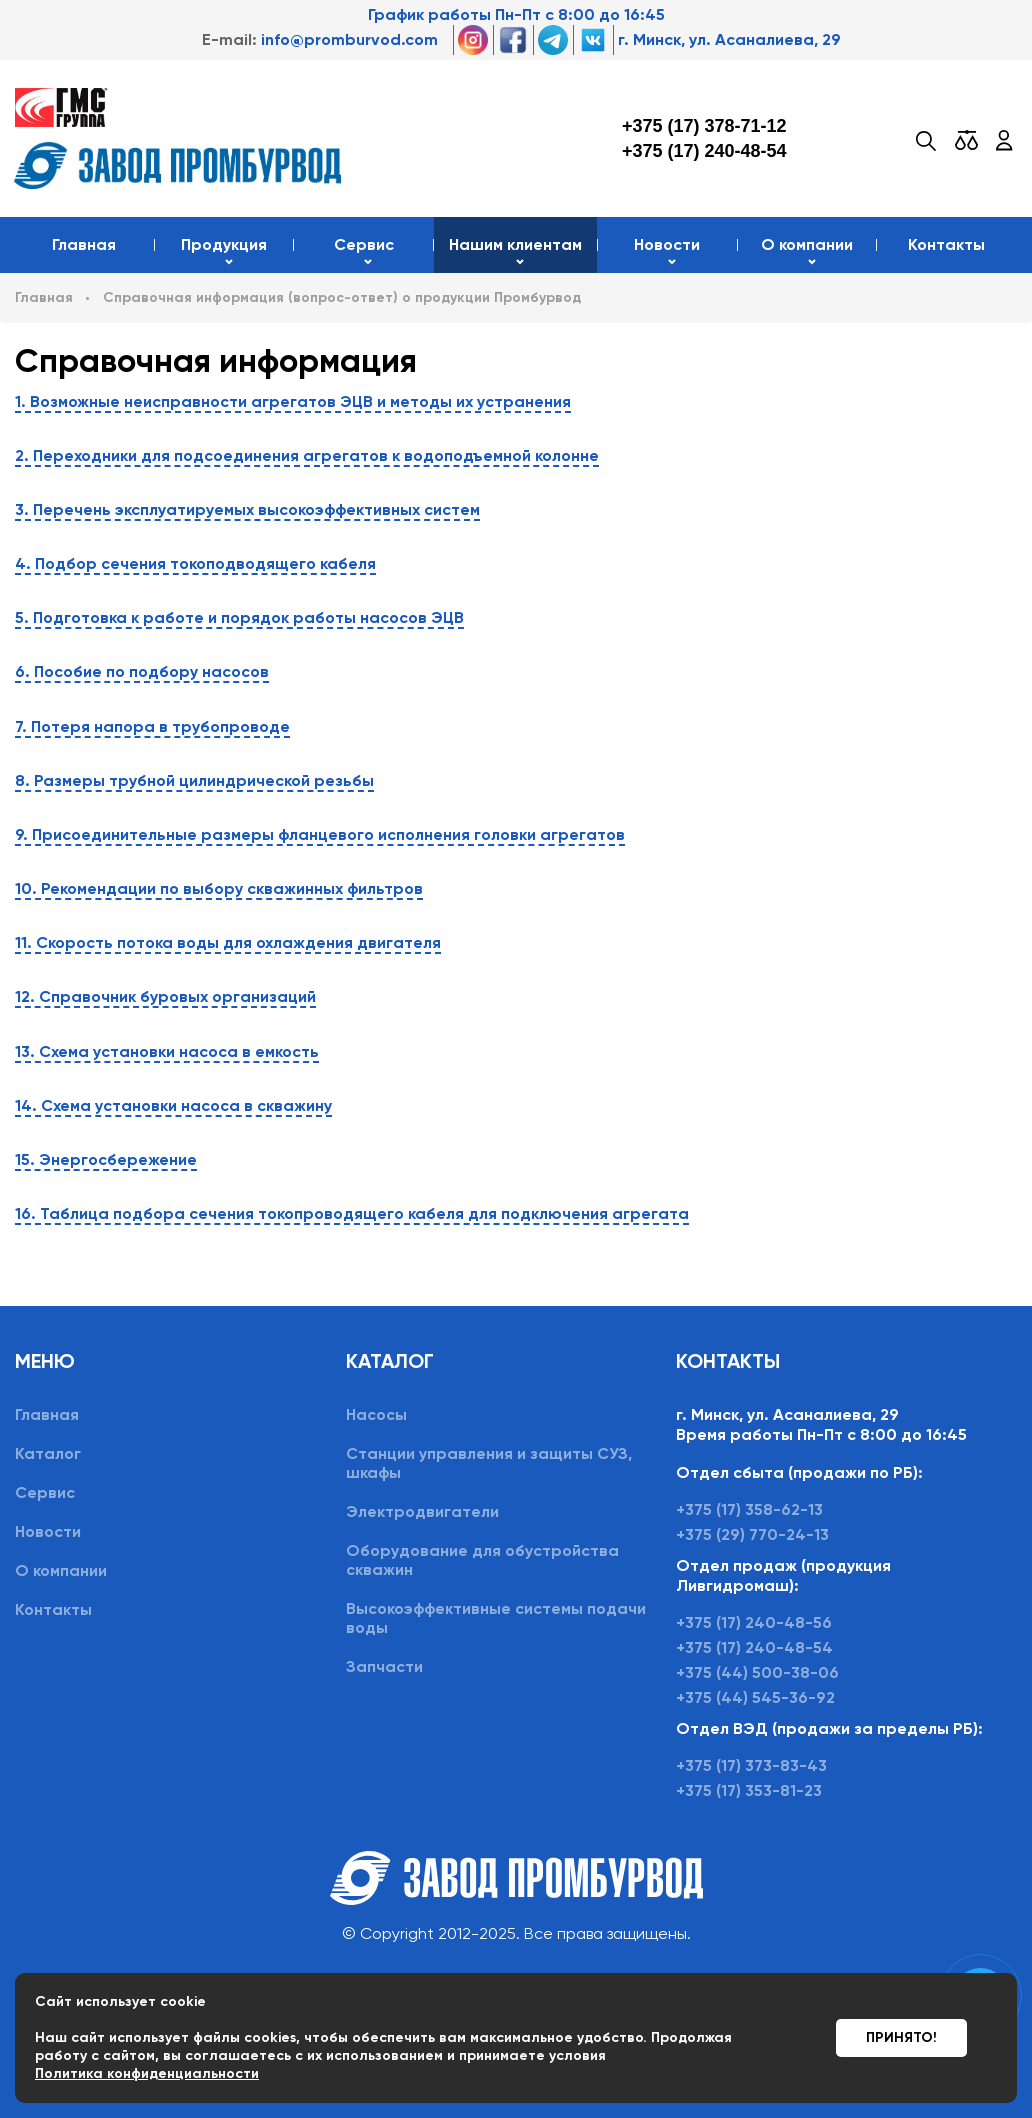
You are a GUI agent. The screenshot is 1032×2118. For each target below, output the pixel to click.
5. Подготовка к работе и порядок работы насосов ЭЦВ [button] (239, 617)
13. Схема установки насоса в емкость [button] (167, 1051)
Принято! (901, 2037)
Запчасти (384, 1666)
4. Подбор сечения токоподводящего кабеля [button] (195, 563)
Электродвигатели (422, 1511)
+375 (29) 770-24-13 (752, 1534)
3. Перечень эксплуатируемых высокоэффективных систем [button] (247, 509)
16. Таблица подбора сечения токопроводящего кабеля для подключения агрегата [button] (352, 1213)
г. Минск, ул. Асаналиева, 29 (729, 39)
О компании (807, 244)
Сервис (364, 244)
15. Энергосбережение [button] (106, 1159)
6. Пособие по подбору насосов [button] (142, 671)
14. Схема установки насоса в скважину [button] (173, 1105)
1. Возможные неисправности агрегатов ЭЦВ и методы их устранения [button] (293, 401)
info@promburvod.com (349, 39)
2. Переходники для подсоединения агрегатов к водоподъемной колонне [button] (307, 455)
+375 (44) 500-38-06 (757, 1672)
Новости (667, 244)
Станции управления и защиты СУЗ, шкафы (489, 1463)
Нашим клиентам (515, 244)
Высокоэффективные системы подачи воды (496, 1618)
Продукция (224, 244)
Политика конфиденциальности (147, 2073)
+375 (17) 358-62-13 (749, 1509)
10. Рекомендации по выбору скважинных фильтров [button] (219, 888)
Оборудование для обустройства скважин (482, 1560)
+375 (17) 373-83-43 (751, 1765)
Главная (84, 244)
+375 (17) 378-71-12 (704, 126)
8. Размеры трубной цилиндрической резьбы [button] (194, 780)
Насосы (376, 1414)
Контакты (946, 244)
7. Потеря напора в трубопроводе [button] (152, 726)
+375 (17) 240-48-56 (754, 1622)
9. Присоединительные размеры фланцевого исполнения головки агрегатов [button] (320, 834)
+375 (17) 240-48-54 (704, 151)
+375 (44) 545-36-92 (755, 1697)
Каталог (48, 1453)
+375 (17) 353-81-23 (749, 1790)
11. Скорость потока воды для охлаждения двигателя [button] (228, 942)
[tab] (516, 402)
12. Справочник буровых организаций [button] (165, 996)
